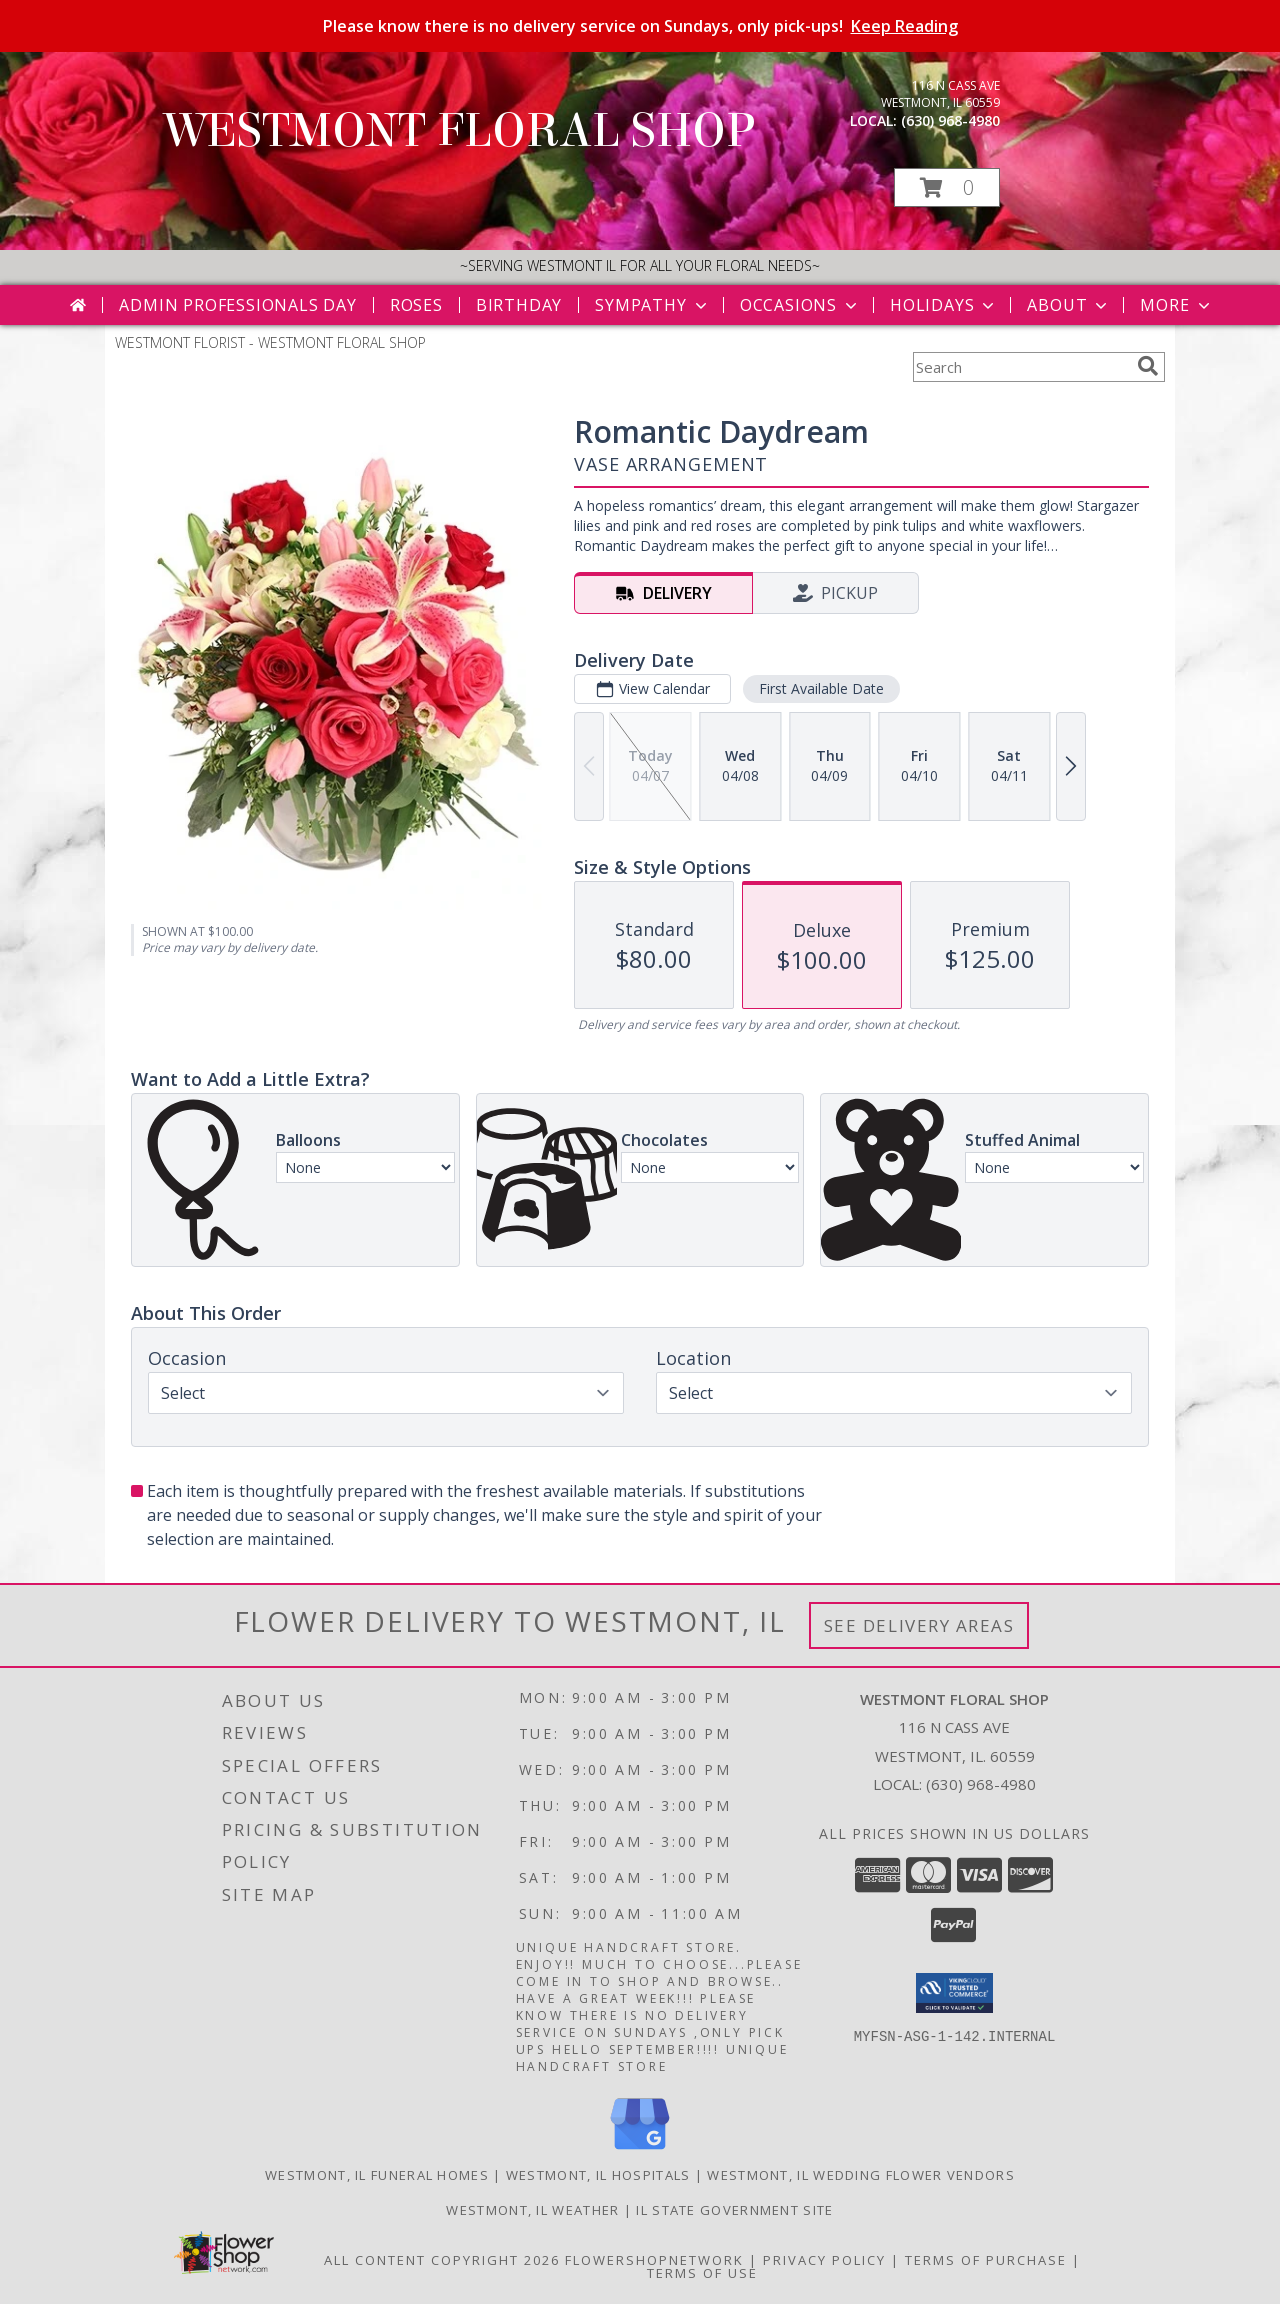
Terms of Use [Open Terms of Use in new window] (702, 2273)
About (1069, 305)
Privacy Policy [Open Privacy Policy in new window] (824, 2260)
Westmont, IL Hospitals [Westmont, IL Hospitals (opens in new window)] (598, 2175)
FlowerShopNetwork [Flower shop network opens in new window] (654, 2260)
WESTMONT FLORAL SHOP (460, 131)
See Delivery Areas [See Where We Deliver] (919, 1625)
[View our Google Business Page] (640, 2150)
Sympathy (652, 305)
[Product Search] (1021, 367)
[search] (1148, 366)
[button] (947, 187)
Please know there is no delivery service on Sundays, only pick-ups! (640, 26)
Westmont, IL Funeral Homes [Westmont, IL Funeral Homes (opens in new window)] (377, 2175)
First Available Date (821, 688)
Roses (416, 305)
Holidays (944, 305)
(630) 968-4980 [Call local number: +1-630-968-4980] (950, 120)
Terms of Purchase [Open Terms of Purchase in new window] (986, 2260)
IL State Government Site (734, 2210)
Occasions (800, 305)
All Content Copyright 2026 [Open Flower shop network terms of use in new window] (442, 2260)
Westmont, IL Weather (532, 2210)
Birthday (519, 305)
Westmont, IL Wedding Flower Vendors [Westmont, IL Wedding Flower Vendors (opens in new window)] (861, 2175)
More (1176, 305)
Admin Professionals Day (237, 305)
